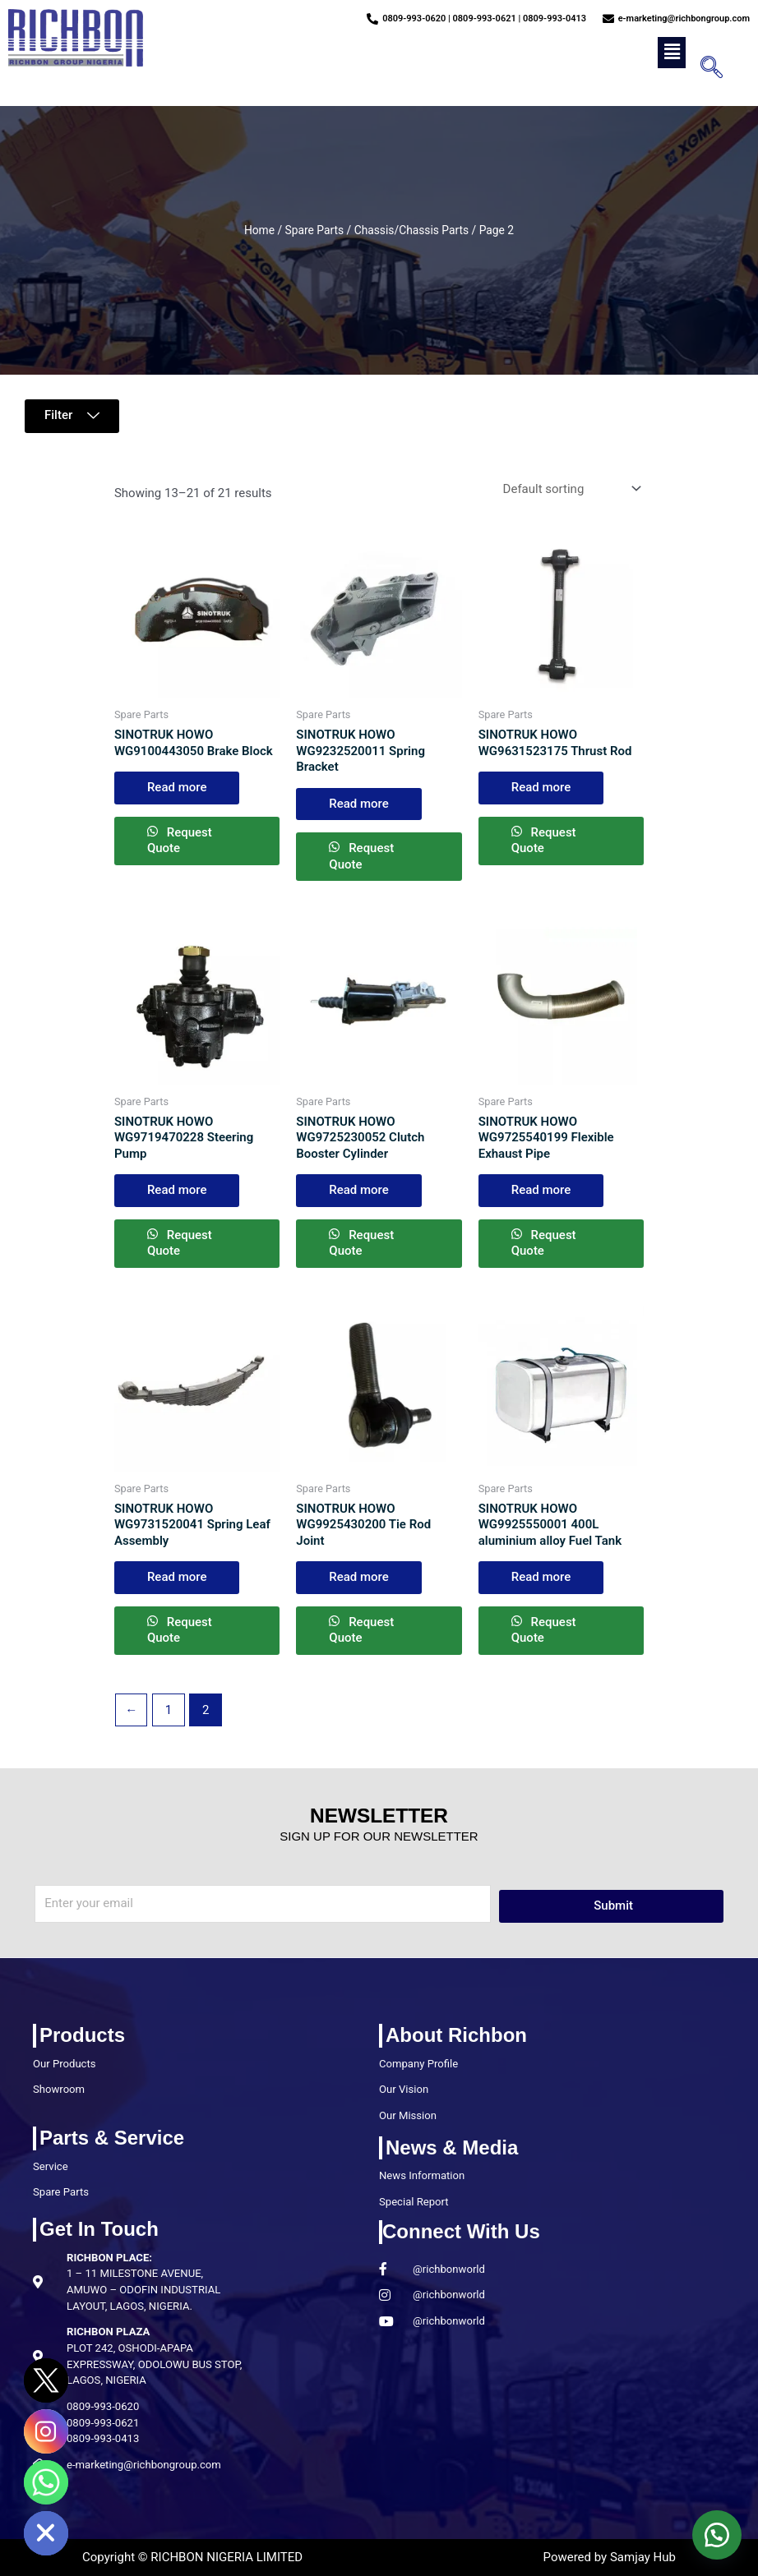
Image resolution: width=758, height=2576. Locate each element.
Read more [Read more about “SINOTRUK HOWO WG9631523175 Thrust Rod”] (541, 787)
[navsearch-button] (706, 69)
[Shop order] (570, 488)
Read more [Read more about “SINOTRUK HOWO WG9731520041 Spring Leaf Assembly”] (177, 1576)
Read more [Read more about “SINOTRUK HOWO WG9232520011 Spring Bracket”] (359, 803)
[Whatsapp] (46, 2482)
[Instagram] (46, 2431)
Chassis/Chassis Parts (411, 230)
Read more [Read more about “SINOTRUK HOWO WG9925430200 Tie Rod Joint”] (359, 1576)
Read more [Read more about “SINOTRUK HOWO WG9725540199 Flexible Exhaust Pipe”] (541, 1189)
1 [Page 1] (168, 1710)
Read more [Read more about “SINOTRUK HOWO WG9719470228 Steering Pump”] (177, 1189)
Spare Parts (314, 230)
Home (259, 230)
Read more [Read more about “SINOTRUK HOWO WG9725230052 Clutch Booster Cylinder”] (359, 1189)
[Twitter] (46, 2380)
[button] (672, 52)
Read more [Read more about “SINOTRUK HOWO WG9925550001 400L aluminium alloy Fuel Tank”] (541, 1576)
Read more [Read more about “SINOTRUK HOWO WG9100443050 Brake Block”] (177, 787)
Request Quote (179, 840)
